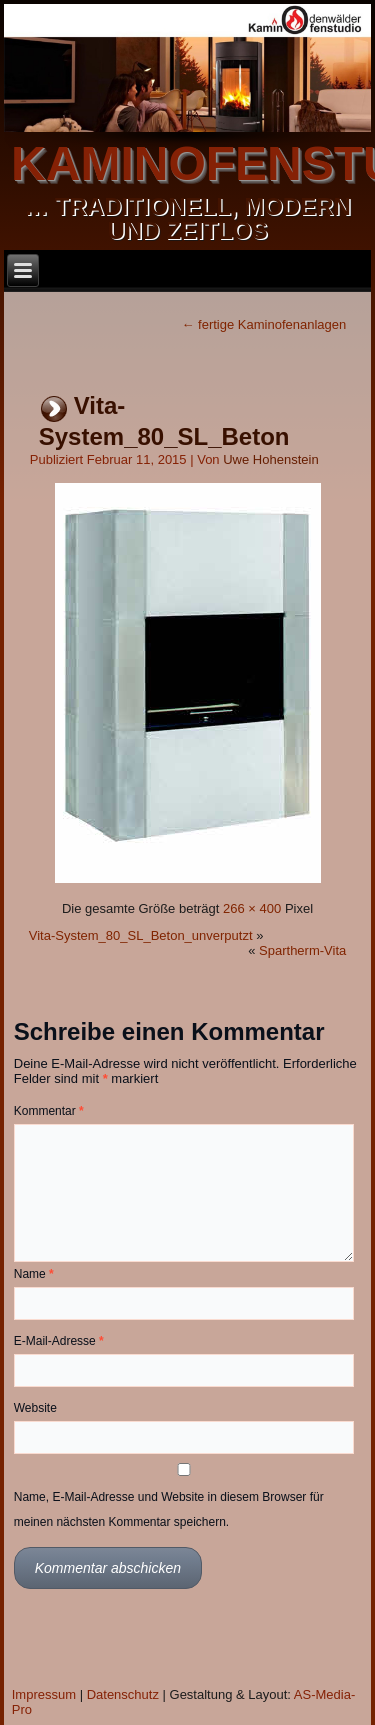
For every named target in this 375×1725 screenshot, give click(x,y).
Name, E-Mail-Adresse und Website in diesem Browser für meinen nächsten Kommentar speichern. (169, 1509)
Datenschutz (123, 1694)
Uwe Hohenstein (270, 459)
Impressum (44, 1694)
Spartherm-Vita (302, 950)
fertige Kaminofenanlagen (263, 324)
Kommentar (49, 1111)
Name (34, 1274)
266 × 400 (252, 908)
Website (35, 1408)
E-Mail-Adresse (59, 1341)
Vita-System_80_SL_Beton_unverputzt (141, 935)
